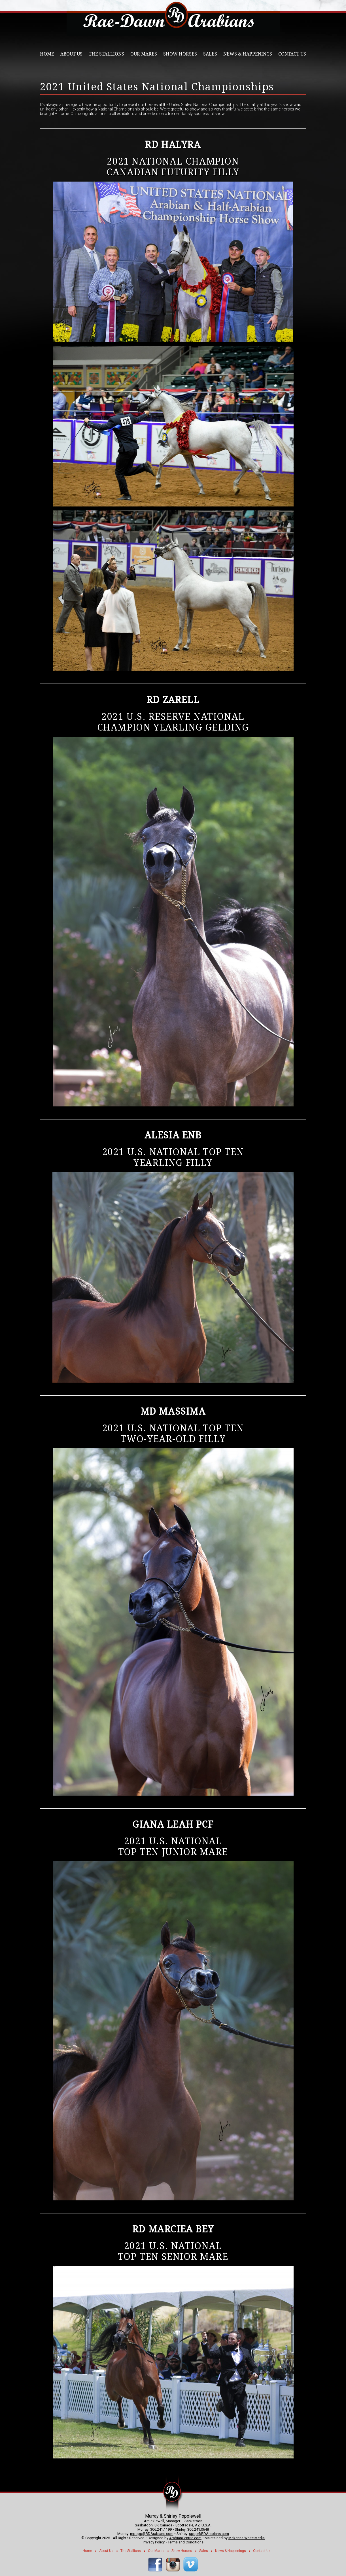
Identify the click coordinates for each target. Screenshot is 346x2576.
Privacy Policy (154, 2542)
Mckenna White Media (246, 2538)
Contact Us (292, 54)
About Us (71, 54)
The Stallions (106, 54)
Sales (210, 54)
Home (47, 54)
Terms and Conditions (185, 2542)
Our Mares (143, 54)
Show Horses (180, 54)
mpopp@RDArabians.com (151, 2534)
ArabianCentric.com (185, 2538)
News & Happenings (247, 54)
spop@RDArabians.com (209, 2534)
